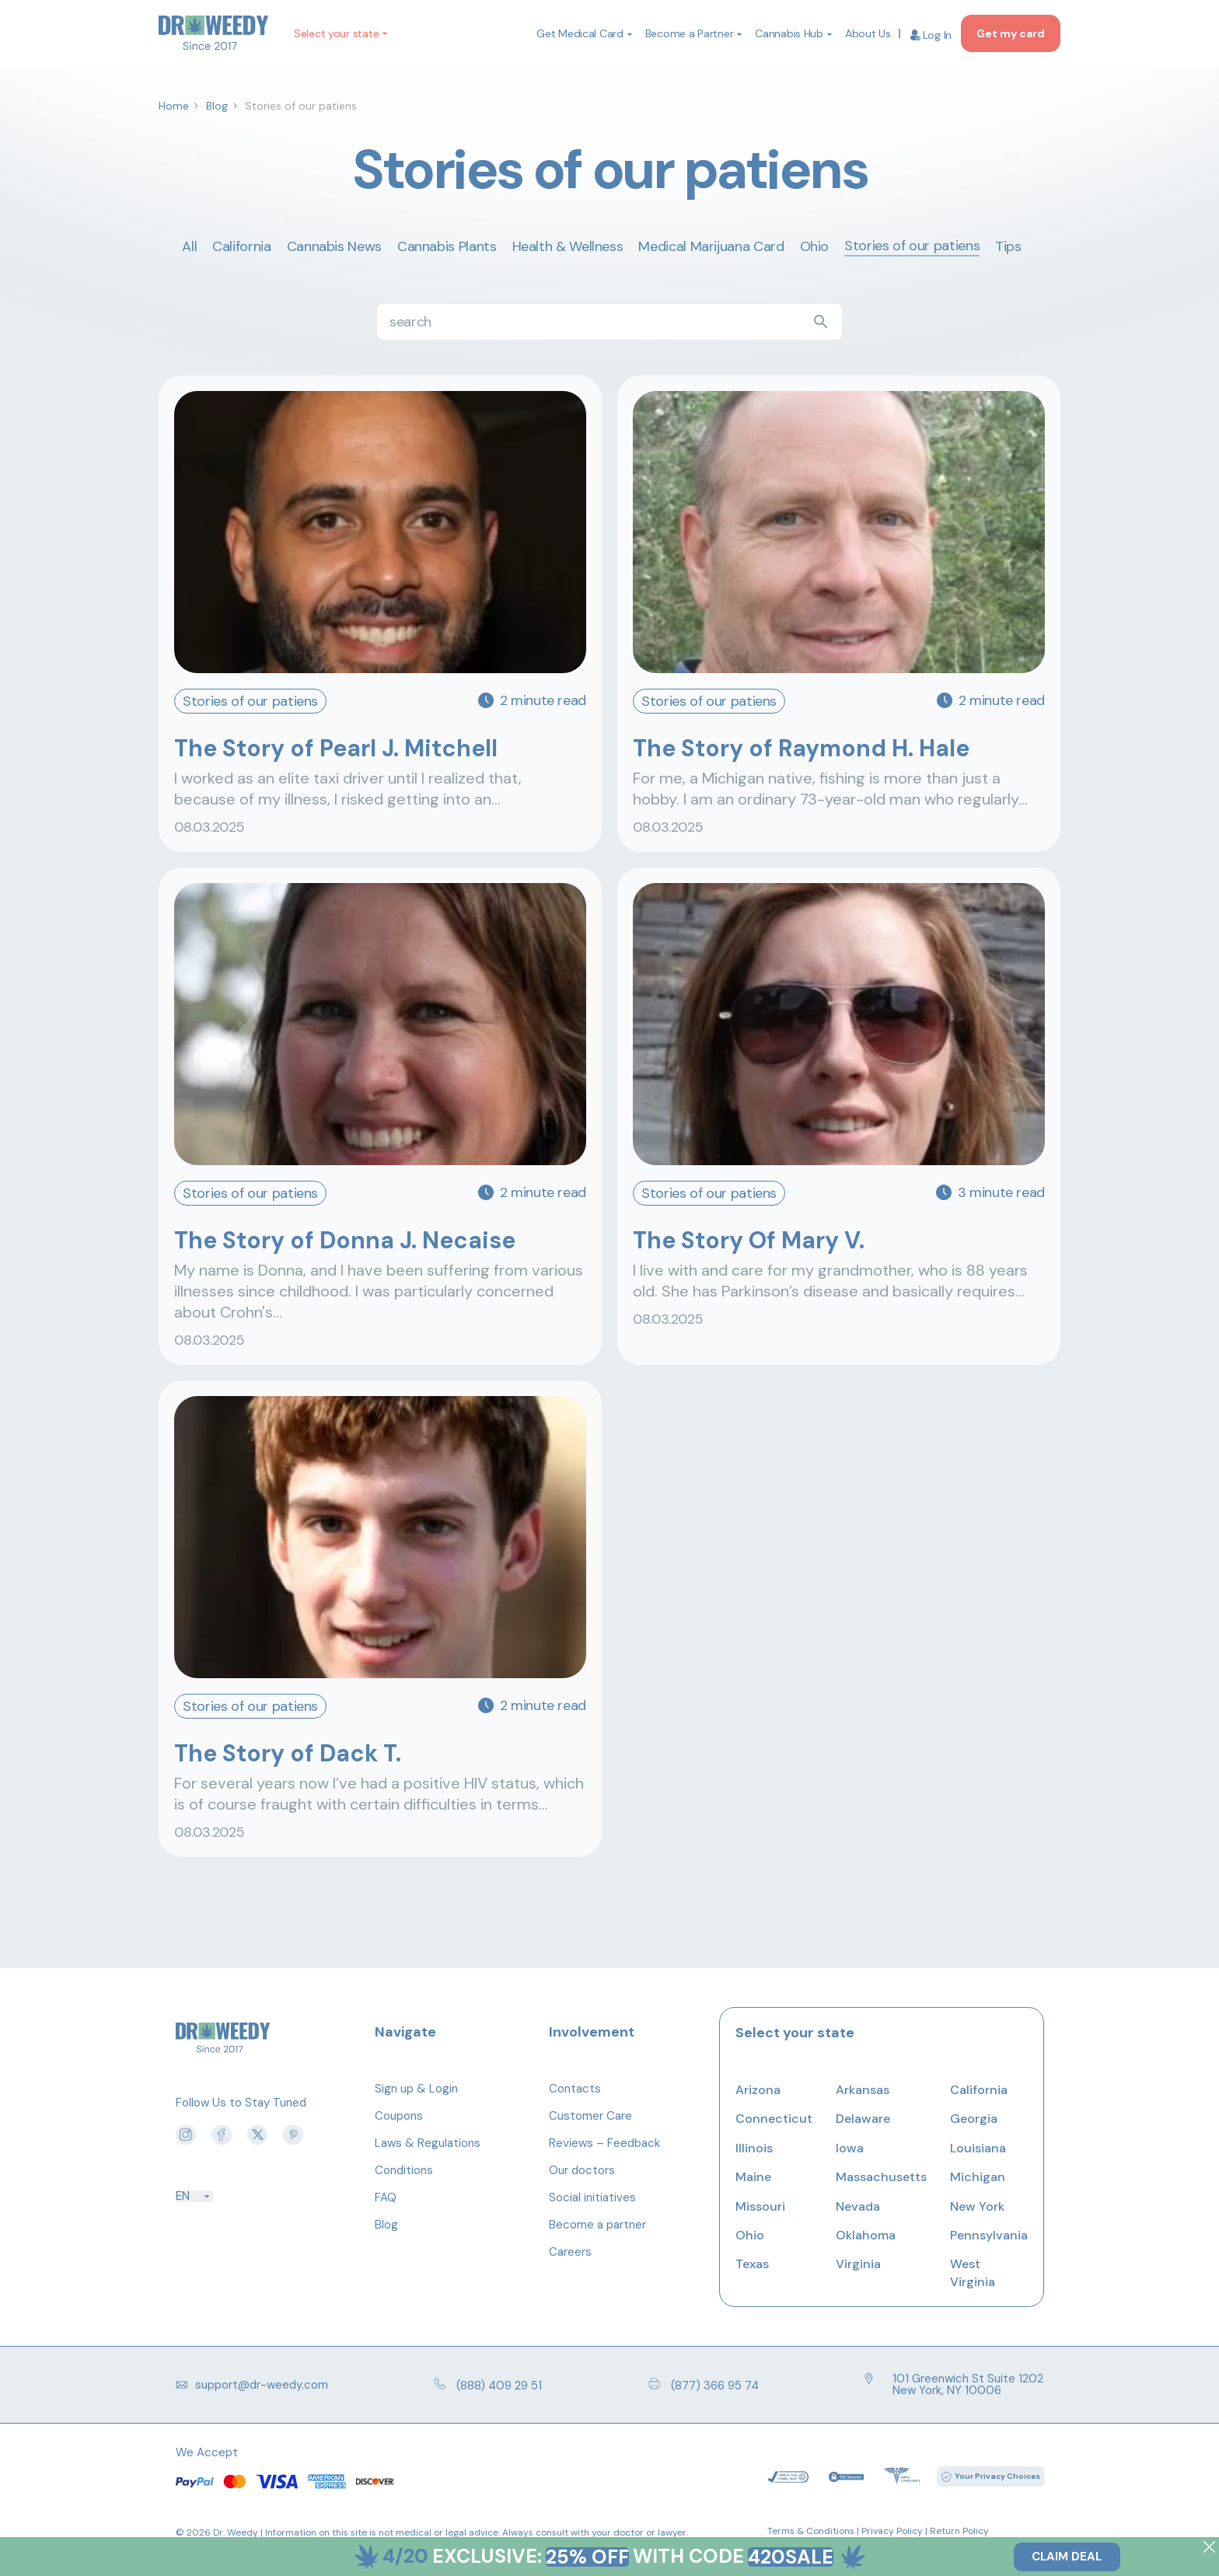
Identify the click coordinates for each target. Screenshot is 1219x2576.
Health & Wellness (567, 246)
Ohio (815, 246)
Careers (570, 2252)
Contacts (575, 2088)
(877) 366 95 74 (703, 2385)
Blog (386, 2224)
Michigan (977, 2177)
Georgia (973, 2118)
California (241, 246)
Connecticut (773, 2118)
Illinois (754, 2148)
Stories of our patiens (912, 245)
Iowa (850, 2148)
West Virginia (972, 2272)
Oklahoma (866, 2235)
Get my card (1010, 33)
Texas (752, 2264)
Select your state (336, 33)
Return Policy (959, 2531)
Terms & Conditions (810, 2531)
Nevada (858, 2206)
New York (977, 2206)
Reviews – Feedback (604, 2143)
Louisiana (978, 2148)
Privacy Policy (892, 2531)
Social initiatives (592, 2197)
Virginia (858, 2264)
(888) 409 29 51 (488, 2385)
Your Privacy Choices (997, 2476)
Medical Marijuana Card (711, 246)
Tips (1008, 246)
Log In (931, 35)
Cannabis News (334, 246)
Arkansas (862, 2090)
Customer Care (590, 2116)
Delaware (863, 2118)
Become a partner (597, 2224)
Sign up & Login (416, 2088)
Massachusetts (881, 2177)
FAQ (385, 2197)
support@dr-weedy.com (252, 2385)
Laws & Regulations (427, 2143)
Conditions (404, 2170)
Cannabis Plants (447, 246)
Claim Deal (1067, 2556)
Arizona (758, 2090)
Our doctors (582, 2170)
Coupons (399, 2116)
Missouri (760, 2206)
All (189, 246)
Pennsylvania (989, 2235)
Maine (753, 2177)
